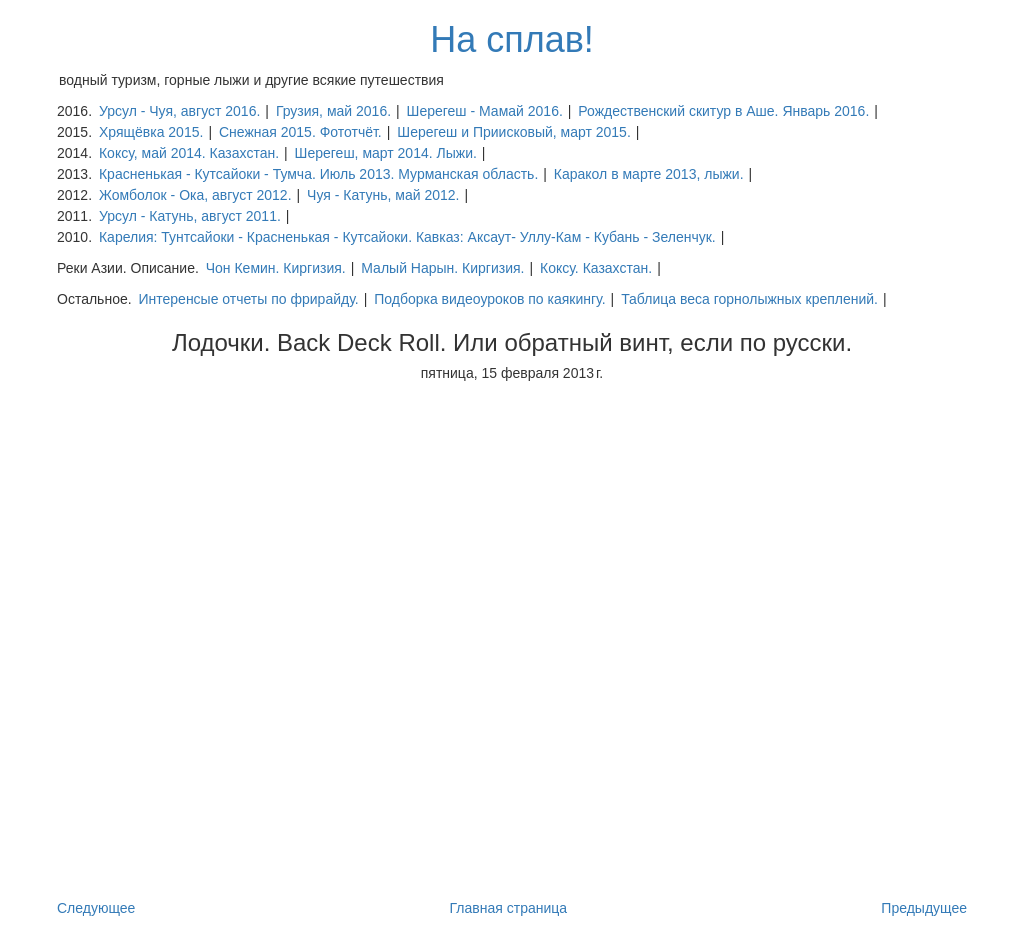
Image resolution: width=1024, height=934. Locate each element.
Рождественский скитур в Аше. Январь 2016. (723, 111)
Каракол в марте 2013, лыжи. (649, 174)
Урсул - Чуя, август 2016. (179, 111)
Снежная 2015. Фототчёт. (300, 132)
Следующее (96, 908)
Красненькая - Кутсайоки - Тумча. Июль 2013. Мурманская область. (318, 174)
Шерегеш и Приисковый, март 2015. (514, 132)
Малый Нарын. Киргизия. (442, 268)
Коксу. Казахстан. (596, 268)
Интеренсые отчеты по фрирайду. (248, 299)
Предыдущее (924, 908)
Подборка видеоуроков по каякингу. (489, 299)
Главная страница (509, 908)
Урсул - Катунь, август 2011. (190, 216)
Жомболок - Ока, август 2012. (195, 195)
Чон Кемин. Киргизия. (276, 268)
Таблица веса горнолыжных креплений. (749, 299)
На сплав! (512, 39)
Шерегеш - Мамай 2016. (485, 111)
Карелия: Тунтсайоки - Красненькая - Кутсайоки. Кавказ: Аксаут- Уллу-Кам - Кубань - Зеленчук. (407, 237)
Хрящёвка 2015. (151, 132)
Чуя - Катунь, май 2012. (383, 195)
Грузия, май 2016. (333, 111)
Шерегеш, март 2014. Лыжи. (386, 153)
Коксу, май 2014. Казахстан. (189, 153)
